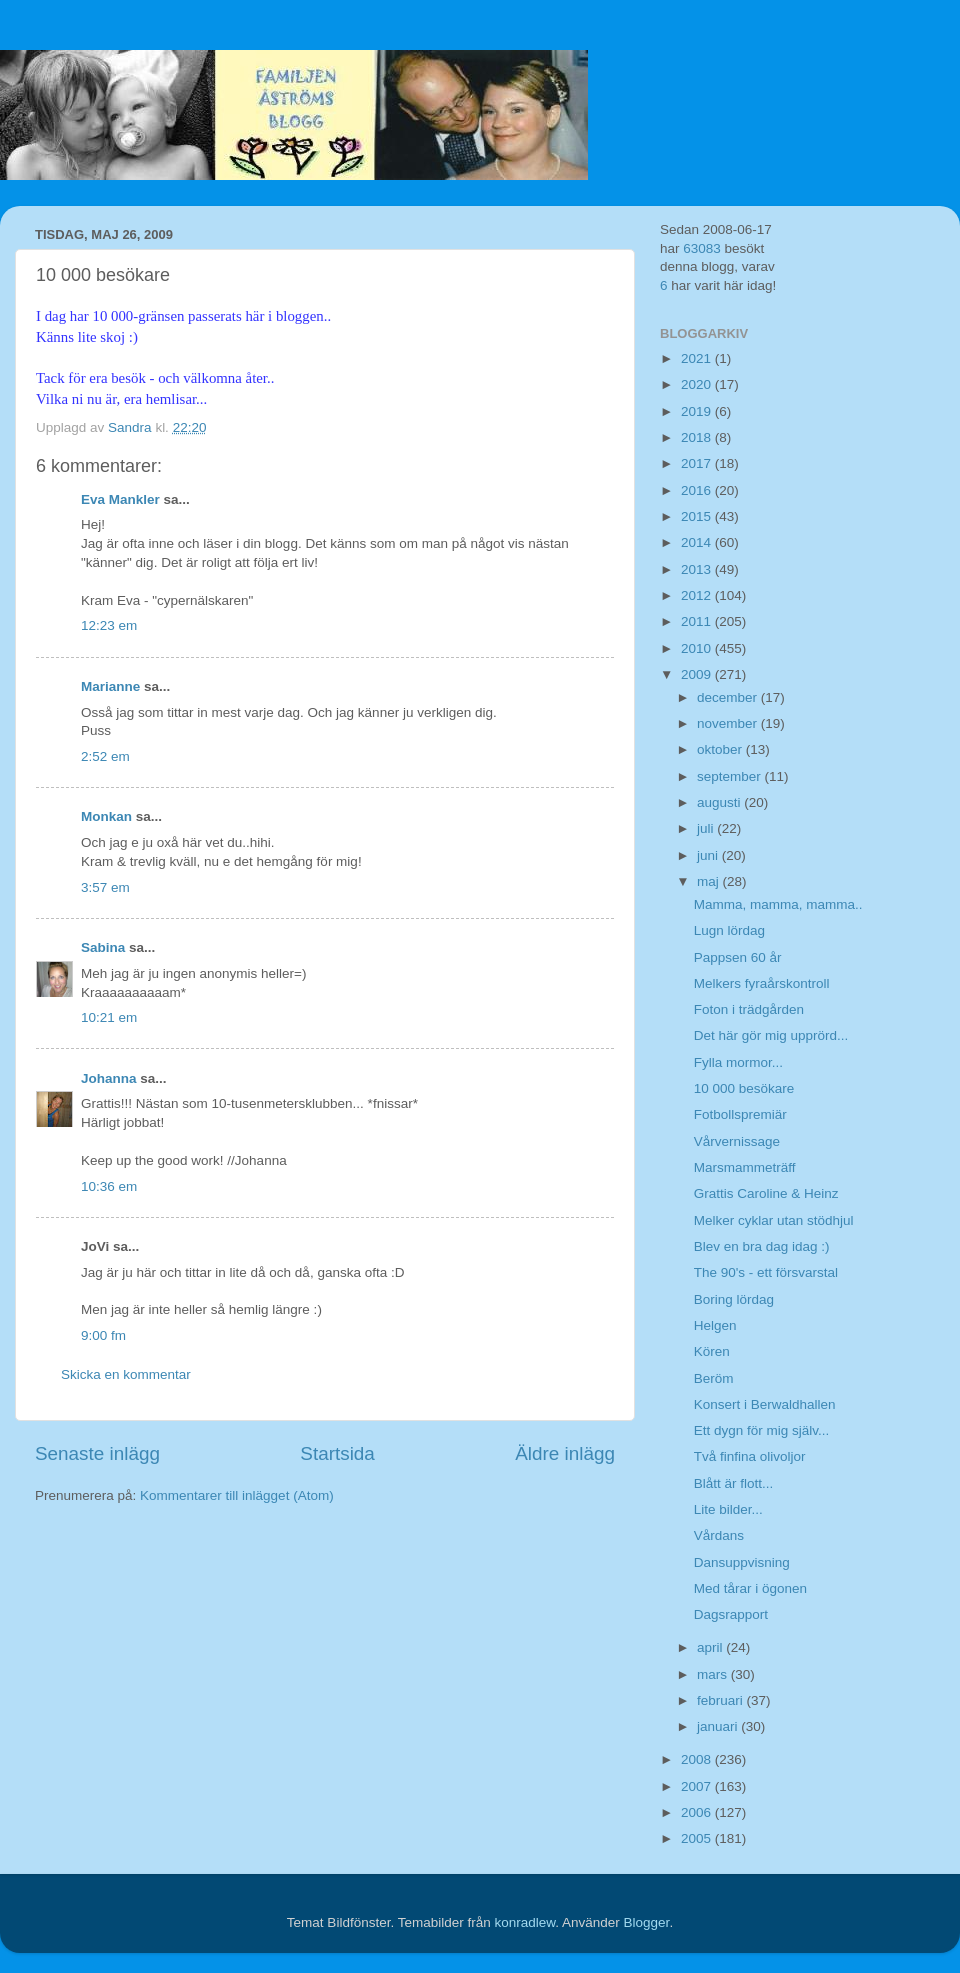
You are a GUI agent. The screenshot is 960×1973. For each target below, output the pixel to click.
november (729, 723)
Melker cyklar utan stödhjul (774, 1220)
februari (722, 1700)
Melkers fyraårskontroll (762, 983)
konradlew (524, 1922)
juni (709, 855)
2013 (698, 569)
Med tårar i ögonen (750, 1588)
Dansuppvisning (742, 1562)
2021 (698, 358)
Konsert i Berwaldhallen (765, 1404)
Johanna (109, 1078)
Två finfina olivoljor (750, 1456)
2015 (698, 516)
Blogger (647, 1922)
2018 (698, 437)
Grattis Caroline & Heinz (766, 1193)
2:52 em (105, 756)
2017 (698, 463)
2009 (698, 674)
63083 (702, 248)
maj (710, 881)
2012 (698, 595)
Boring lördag (734, 1299)
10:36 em (109, 1186)
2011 (698, 621)
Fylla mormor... (738, 1062)
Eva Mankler (120, 499)
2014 (698, 542)
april (711, 1647)
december (729, 697)
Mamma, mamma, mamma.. (778, 904)
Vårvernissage (737, 1141)
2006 (698, 1812)
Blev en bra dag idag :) (762, 1246)
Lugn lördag (729, 930)
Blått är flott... (734, 1483)
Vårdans (719, 1535)
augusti (720, 802)
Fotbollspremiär (740, 1114)
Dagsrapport (731, 1614)
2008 (698, 1759)
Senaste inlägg (97, 1453)
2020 (698, 384)
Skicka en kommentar (126, 1374)
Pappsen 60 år (738, 957)
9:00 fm (103, 1335)
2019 (698, 411)
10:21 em (109, 1017)
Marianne (110, 686)
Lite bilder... (728, 1509)
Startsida (337, 1453)
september (731, 776)
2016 (698, 490)
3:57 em (105, 887)
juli (707, 828)
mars (714, 1674)
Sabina (103, 947)
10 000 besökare (744, 1088)
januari (719, 1726)
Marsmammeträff (745, 1167)
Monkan (106, 816)
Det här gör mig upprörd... (771, 1035)
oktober (721, 749)
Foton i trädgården (749, 1009)
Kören (712, 1351)
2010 (698, 648)
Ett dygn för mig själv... (762, 1430)
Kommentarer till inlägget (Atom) (237, 1495)
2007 (698, 1786)
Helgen (715, 1325)
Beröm (714, 1378)
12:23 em (109, 625)
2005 (698, 1838)
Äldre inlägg (565, 1453)
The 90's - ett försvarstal (766, 1272)
